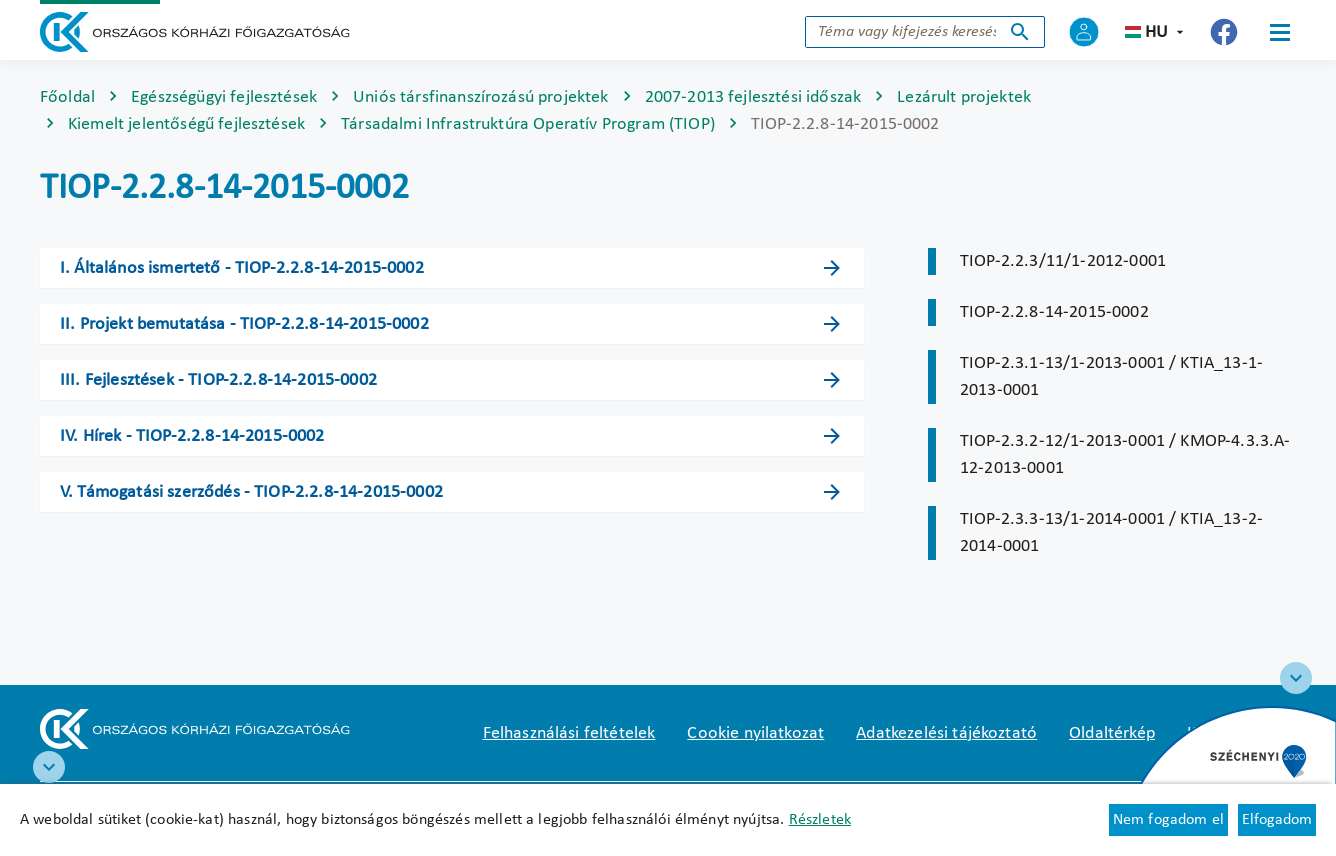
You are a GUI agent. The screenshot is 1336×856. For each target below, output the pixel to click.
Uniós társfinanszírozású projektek (480, 97)
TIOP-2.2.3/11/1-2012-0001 (1063, 261)
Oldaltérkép (1112, 733)
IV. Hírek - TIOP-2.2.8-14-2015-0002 (192, 436)
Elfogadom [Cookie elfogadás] (1277, 820)
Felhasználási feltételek (569, 733)
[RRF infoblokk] (49, 767)
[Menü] (1280, 32)
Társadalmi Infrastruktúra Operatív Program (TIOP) (528, 124)
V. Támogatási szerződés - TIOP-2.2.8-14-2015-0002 (251, 492)
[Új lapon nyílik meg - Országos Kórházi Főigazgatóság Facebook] (1224, 32)
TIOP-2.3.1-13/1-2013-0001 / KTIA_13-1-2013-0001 (1111, 377)
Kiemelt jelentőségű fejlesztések (186, 124)
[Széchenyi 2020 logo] (1296, 678)
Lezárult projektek (964, 97)
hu (1156, 32)
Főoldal (67, 97)
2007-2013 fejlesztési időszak (753, 97)
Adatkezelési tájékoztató (946, 733)
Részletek (820, 820)
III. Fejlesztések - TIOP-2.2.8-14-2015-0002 (218, 380)
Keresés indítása (1020, 32)
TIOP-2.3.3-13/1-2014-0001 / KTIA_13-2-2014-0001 (1111, 533)
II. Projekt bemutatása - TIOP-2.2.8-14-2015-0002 (244, 324)
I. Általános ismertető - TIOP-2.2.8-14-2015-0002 (242, 268)
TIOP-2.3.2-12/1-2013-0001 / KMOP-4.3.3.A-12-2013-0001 (1125, 455)
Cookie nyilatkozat (755, 733)
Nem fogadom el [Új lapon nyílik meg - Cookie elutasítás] (1168, 820)
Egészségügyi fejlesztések (224, 97)
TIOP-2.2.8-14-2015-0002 (1054, 312)
